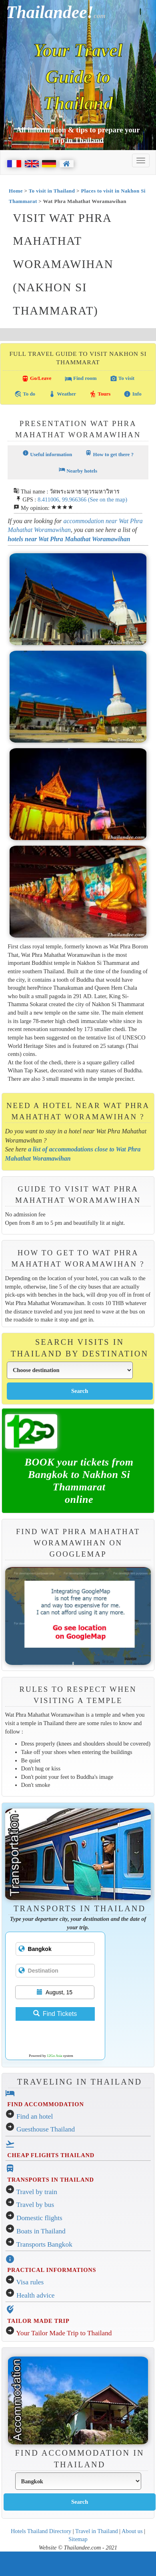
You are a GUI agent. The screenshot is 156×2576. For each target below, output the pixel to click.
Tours (99, 394)
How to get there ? (109, 453)
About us (132, 2531)
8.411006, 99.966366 (62, 499)
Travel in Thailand (96, 2531)
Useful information (47, 453)
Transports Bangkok (44, 2244)
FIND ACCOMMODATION (45, 2104)
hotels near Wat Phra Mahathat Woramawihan (69, 539)
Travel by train (36, 2192)
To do (24, 394)
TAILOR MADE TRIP (38, 2321)
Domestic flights (39, 2218)
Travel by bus (35, 2205)
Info (132, 394)
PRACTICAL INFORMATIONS (51, 2270)
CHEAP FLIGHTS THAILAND (50, 2155)
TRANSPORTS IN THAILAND (50, 2179)
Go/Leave (37, 378)
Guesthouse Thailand (45, 2129)
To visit (122, 378)
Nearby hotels (78, 470)
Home (16, 191)
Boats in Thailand (41, 2231)
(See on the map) (107, 499)
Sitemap (77, 2539)
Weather (62, 394)
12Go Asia (54, 2056)
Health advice (35, 2295)
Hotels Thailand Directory (41, 2531)
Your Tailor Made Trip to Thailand (64, 2333)
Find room (81, 378)
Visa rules (30, 2282)
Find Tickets (55, 2013)
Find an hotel (34, 2116)
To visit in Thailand (52, 191)
